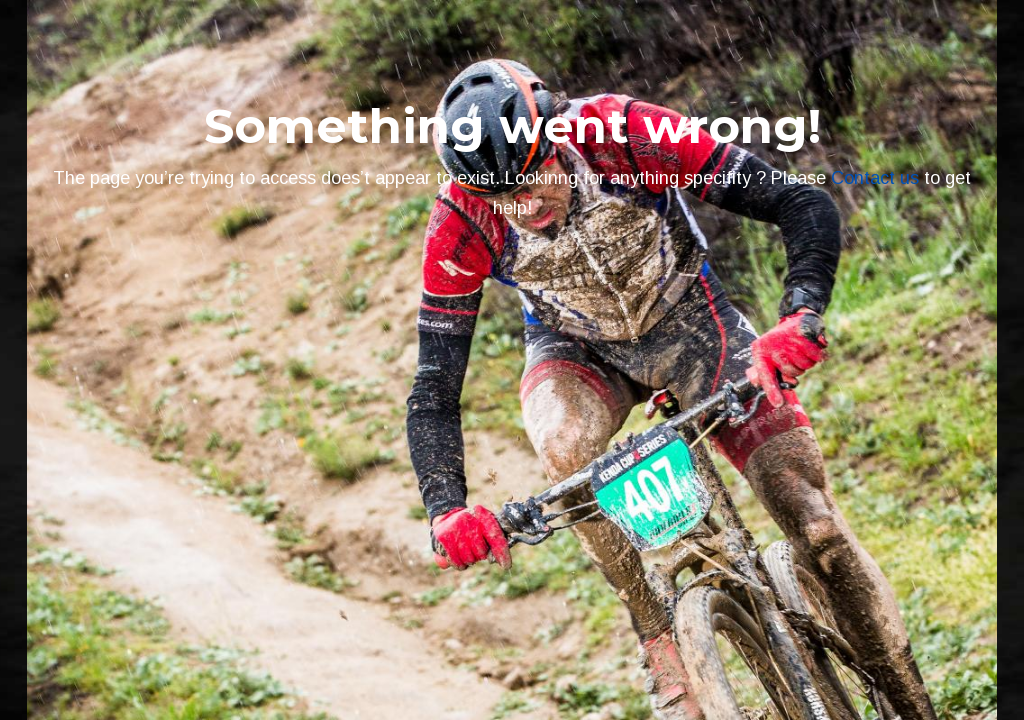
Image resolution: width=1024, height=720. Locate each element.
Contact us (875, 178)
